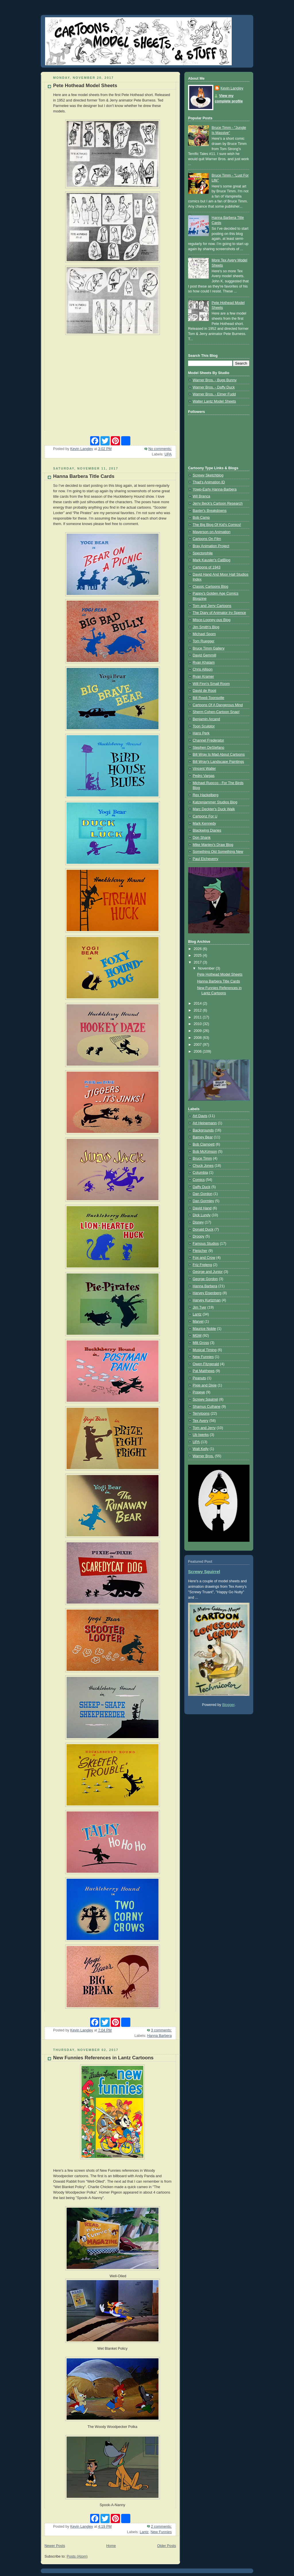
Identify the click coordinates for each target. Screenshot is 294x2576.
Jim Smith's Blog (206, 627)
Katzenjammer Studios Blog (215, 802)
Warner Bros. (203, 1456)
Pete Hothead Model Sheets (85, 85)
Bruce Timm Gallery (209, 648)
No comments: (160, 449)
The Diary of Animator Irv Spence (219, 613)
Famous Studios (206, 1244)
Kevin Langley (231, 88)
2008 (198, 1038)
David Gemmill (204, 655)
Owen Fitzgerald (206, 1364)
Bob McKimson (205, 1152)
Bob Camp (201, 518)
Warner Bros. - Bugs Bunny (215, 380)
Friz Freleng (202, 1265)
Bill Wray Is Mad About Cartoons (219, 754)
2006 (198, 1051)
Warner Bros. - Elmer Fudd (214, 394)
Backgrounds (203, 1130)
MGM (197, 1336)
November (207, 968)
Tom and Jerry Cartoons (212, 606)
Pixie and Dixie (204, 1385)
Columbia (200, 1173)
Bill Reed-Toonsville (208, 698)
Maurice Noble (204, 1329)
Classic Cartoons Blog (210, 587)
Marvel (198, 1321)
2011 (198, 1017)
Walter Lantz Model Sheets (214, 401)
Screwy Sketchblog (208, 475)
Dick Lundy (201, 1215)
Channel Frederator (208, 740)
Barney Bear (203, 1137)
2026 (198, 949)
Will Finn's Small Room (211, 684)
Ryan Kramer (203, 677)
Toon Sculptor (204, 726)
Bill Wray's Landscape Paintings (218, 762)
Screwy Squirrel (205, 1399)
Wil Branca (201, 496)
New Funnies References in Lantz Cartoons (103, 2057)
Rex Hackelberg (205, 795)
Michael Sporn (204, 634)
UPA (168, 454)
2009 (198, 1031)
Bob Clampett (203, 1144)
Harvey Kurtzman (206, 1300)
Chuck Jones (203, 1166)
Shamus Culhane (206, 1407)
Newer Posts (55, 2546)
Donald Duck (203, 1229)
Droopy (198, 1236)
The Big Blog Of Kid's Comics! (217, 525)
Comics (199, 1180)
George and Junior (208, 1272)
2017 (198, 962)
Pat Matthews (203, 1371)
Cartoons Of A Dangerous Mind (218, 705)
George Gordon (205, 1279)
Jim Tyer (199, 1307)
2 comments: (161, 2527)
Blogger (228, 1705)
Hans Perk (201, 733)
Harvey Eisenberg (207, 1293)
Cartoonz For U (205, 816)
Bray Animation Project (211, 546)
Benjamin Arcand (206, 719)
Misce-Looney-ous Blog (212, 620)
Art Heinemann (205, 1123)
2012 (198, 1010)
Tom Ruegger (203, 641)
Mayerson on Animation (212, 532)
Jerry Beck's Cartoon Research (218, 503)
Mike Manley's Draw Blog (213, 845)
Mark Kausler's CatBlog (211, 560)
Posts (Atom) (77, 2556)
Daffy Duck (201, 1187)
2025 (198, 955)
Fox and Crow (204, 1258)
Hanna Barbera (159, 2036)
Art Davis (200, 1116)
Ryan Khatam (203, 662)
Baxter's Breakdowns (210, 511)
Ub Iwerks (201, 1435)
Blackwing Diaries (207, 830)
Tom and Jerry (204, 1428)
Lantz (144, 2532)
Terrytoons (201, 1413)
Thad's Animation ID (209, 482)
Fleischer (200, 1251)
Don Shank (201, 838)
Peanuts (199, 1378)
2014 (198, 1003)
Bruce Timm (202, 1158)
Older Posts (166, 2546)
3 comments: (161, 2030)
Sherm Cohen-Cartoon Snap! (216, 712)
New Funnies (161, 2532)
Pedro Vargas (203, 776)
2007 (198, 1045)
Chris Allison (202, 669)
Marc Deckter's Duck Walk (214, 809)
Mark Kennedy (204, 823)
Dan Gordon (202, 1194)
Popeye (199, 1392)
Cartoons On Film (207, 539)
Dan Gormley (203, 1201)
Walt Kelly (201, 1449)
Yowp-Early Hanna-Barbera (215, 489)
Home (111, 2546)
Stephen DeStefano (208, 748)
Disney (198, 1222)
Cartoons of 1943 (206, 567)
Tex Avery (200, 1421)
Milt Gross (201, 1343)
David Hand (202, 1208)
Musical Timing (204, 1350)
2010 (198, 1024)
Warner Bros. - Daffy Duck (214, 387)
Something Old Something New (218, 852)
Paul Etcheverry (205, 859)
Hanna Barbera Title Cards (83, 476)
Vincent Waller (204, 769)
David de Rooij (204, 691)
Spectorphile (203, 553)
